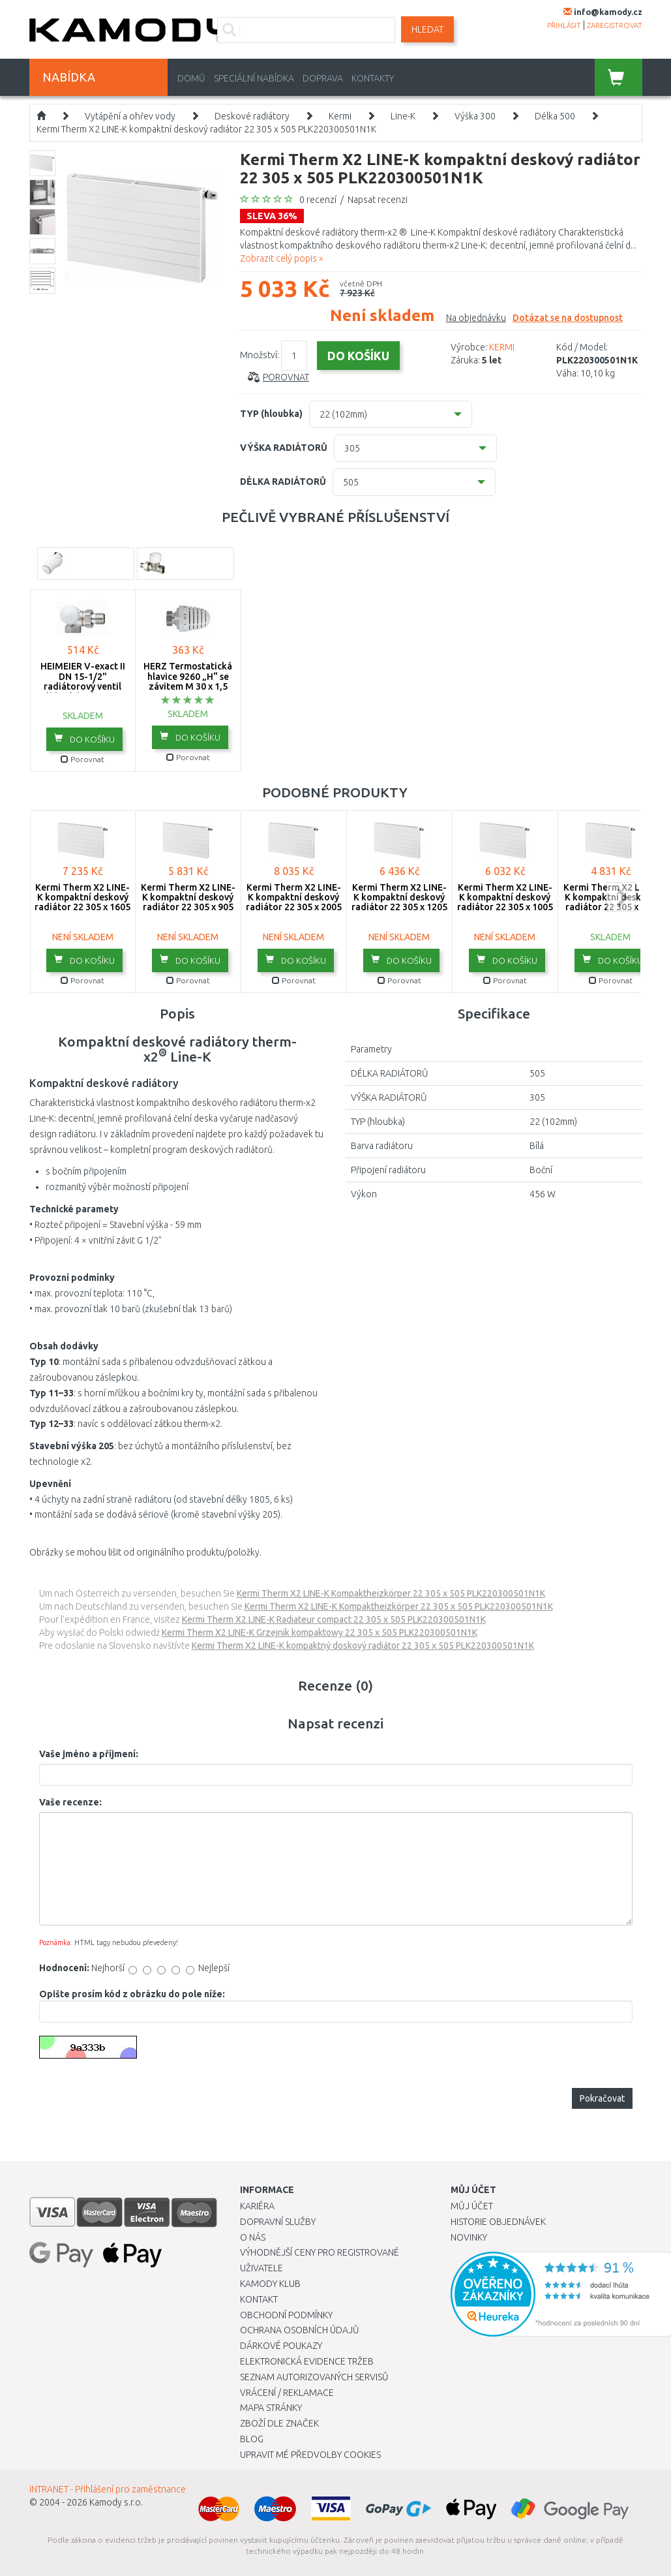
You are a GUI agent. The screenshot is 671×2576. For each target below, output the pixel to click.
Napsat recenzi (378, 199)
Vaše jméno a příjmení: (88, 1754)
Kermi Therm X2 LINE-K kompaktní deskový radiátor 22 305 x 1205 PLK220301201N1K (399, 902)
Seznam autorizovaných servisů (314, 2377)
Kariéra (257, 2206)
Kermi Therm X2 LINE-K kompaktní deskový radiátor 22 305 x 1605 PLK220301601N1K (82, 902)
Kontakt (259, 2299)
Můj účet (472, 2206)
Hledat (427, 29)
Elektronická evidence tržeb (307, 2361)
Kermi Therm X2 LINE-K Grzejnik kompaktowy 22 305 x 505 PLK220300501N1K (319, 1632)
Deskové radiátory (252, 116)
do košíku (84, 738)
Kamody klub (270, 2283)
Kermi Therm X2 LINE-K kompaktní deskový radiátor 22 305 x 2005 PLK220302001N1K (294, 902)
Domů (191, 78)
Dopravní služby (278, 2221)
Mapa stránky (271, 2407)
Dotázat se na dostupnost (568, 318)
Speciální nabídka (254, 78)
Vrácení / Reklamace (287, 2392)
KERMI (501, 347)
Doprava (323, 78)
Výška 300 (475, 116)
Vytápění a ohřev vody (130, 116)
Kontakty (372, 78)
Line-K (403, 116)
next (621, 897)
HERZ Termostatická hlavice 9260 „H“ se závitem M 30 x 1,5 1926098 (187, 681)
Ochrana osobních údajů (299, 2330)
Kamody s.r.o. (116, 2502)
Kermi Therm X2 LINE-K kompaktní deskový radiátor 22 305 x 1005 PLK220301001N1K (505, 902)
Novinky (469, 2237)
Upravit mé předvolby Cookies (310, 2454)
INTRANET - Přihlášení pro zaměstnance (107, 2489)
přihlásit (564, 25)
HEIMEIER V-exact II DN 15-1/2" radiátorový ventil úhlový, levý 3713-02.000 (82, 686)
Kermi (340, 116)
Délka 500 (555, 116)
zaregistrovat (614, 25)
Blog (251, 2439)
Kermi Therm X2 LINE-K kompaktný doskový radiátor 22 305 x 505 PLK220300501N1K (363, 1645)
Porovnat (286, 377)
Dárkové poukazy (281, 2345)
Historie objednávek (498, 2221)
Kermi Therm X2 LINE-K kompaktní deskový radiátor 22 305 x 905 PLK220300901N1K (188, 902)
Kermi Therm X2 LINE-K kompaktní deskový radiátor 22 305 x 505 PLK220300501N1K (206, 129)
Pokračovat (602, 2098)
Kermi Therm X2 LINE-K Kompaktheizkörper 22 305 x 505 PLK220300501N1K (391, 1593)
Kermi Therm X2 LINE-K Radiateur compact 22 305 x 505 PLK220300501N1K (334, 1619)
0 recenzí (317, 199)
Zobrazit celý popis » (281, 258)
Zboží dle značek (279, 2423)
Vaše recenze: (70, 1802)
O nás (252, 2237)
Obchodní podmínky (286, 2315)
